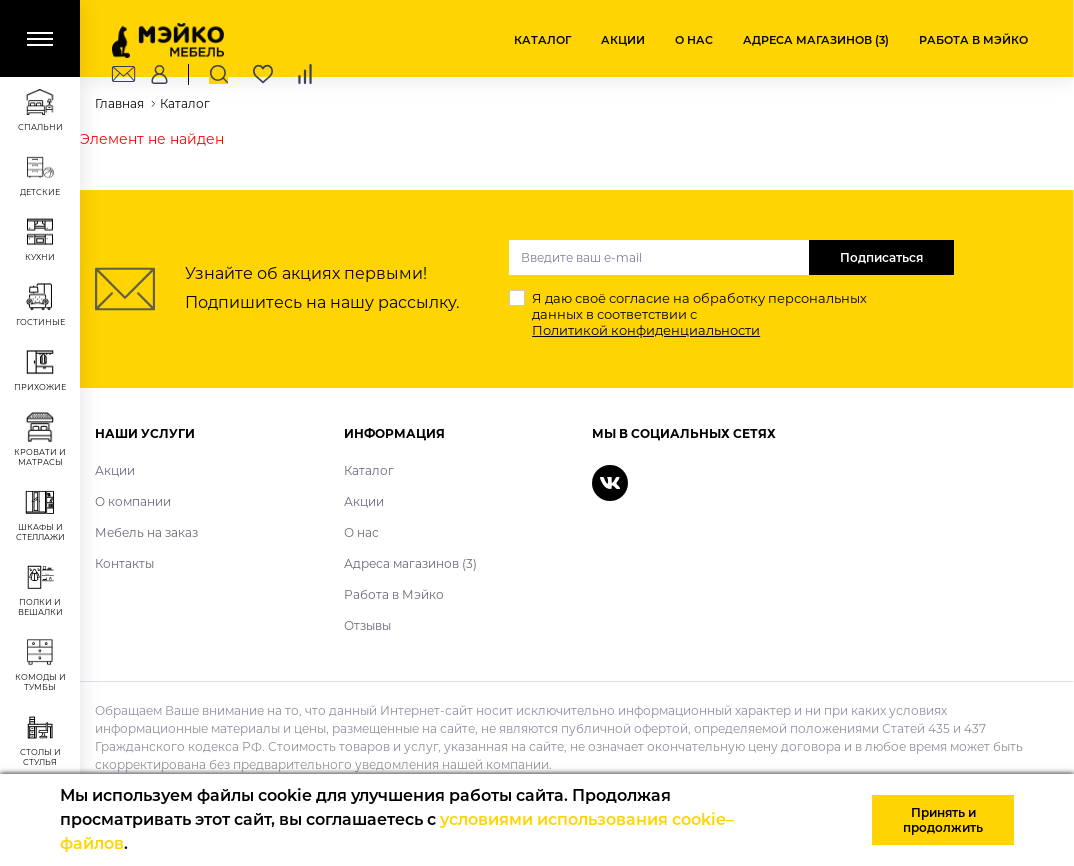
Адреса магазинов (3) (816, 40)
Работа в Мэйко (973, 40)
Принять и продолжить (943, 820)
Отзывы (367, 625)
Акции (623, 40)
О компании (133, 501)
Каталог (542, 40)
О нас (694, 40)
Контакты (124, 563)
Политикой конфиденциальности (646, 330)
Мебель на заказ (146, 532)
